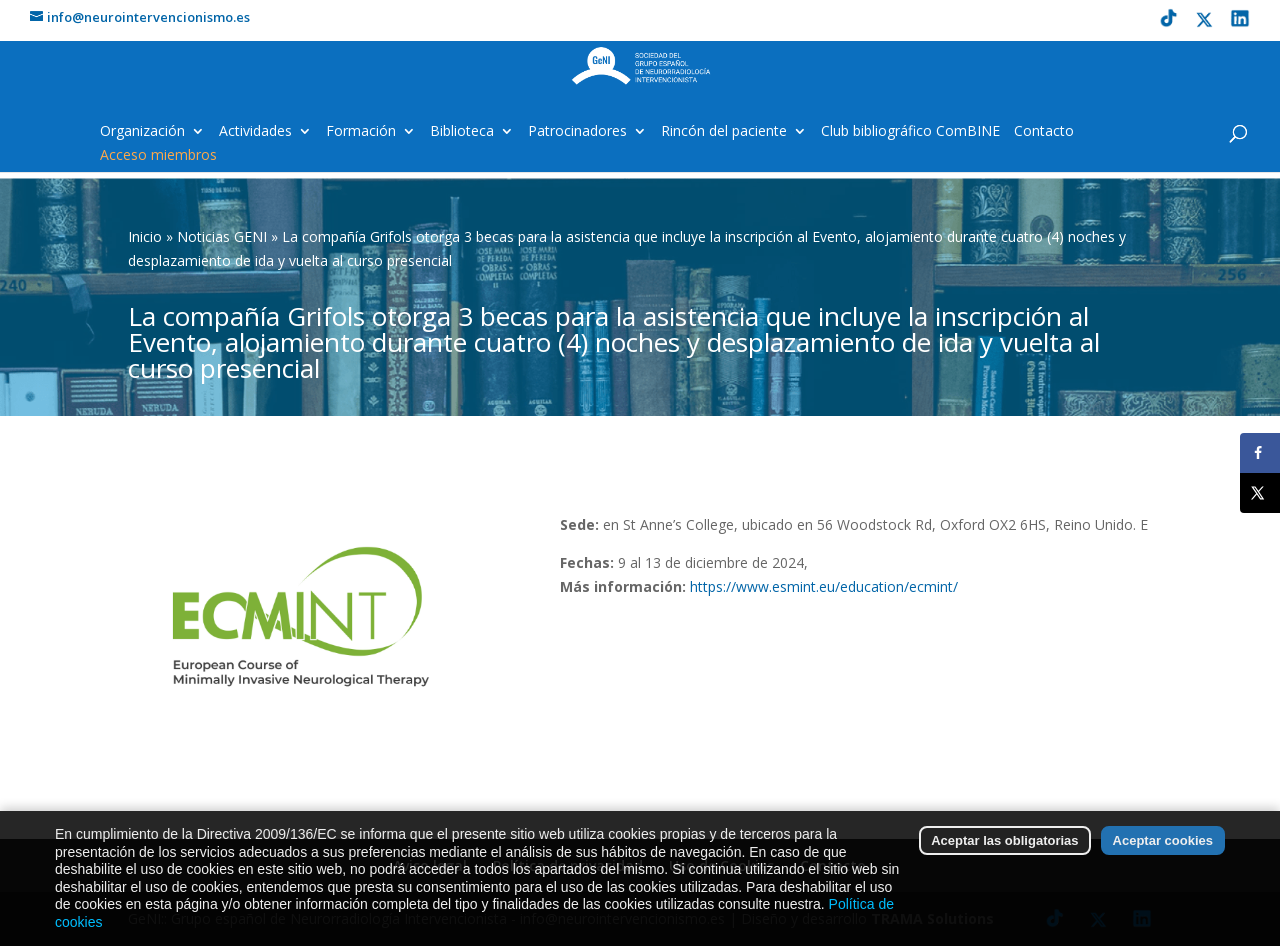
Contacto (1044, 132)
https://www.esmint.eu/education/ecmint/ (824, 586)
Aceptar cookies (1163, 861)
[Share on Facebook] (1260, 453)
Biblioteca (462, 132)
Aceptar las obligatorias (1004, 861)
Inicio (145, 236)
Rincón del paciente (724, 132)
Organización (142, 132)
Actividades (255, 132)
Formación (361, 132)
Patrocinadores (577, 132)
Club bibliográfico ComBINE (910, 132)
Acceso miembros (158, 156)
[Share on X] (1260, 493)
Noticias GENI (222, 236)
